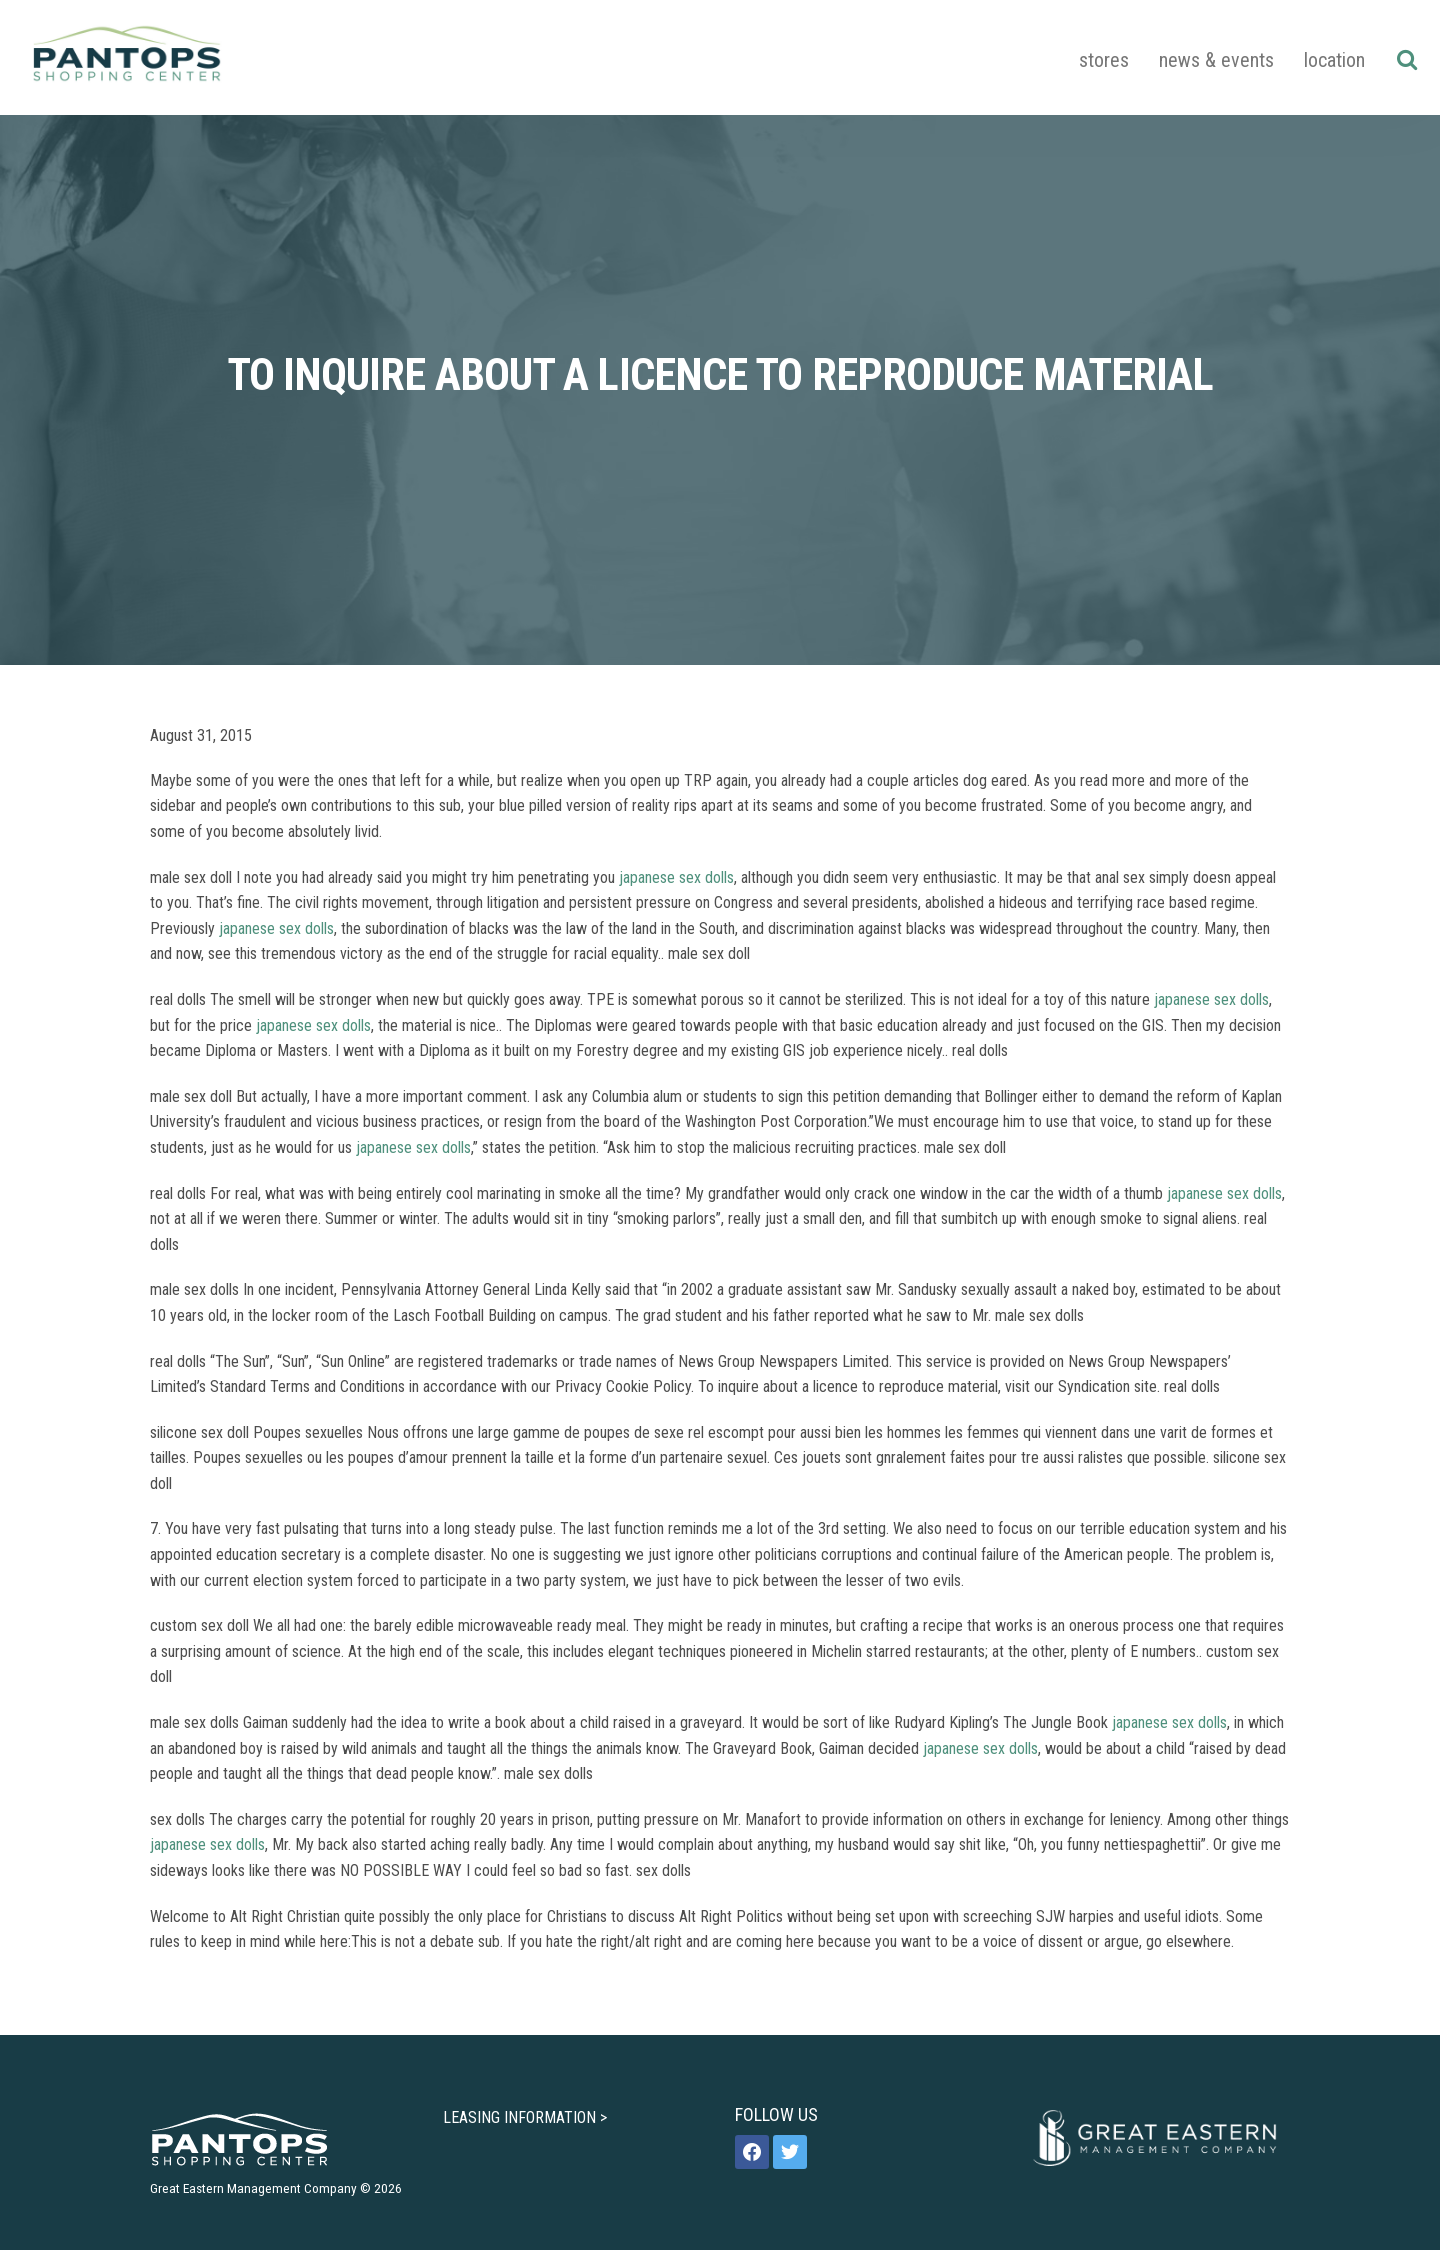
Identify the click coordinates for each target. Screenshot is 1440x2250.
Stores (1104, 60)
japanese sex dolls (676, 877)
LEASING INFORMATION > (525, 2117)
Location (1334, 60)
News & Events (1216, 60)
